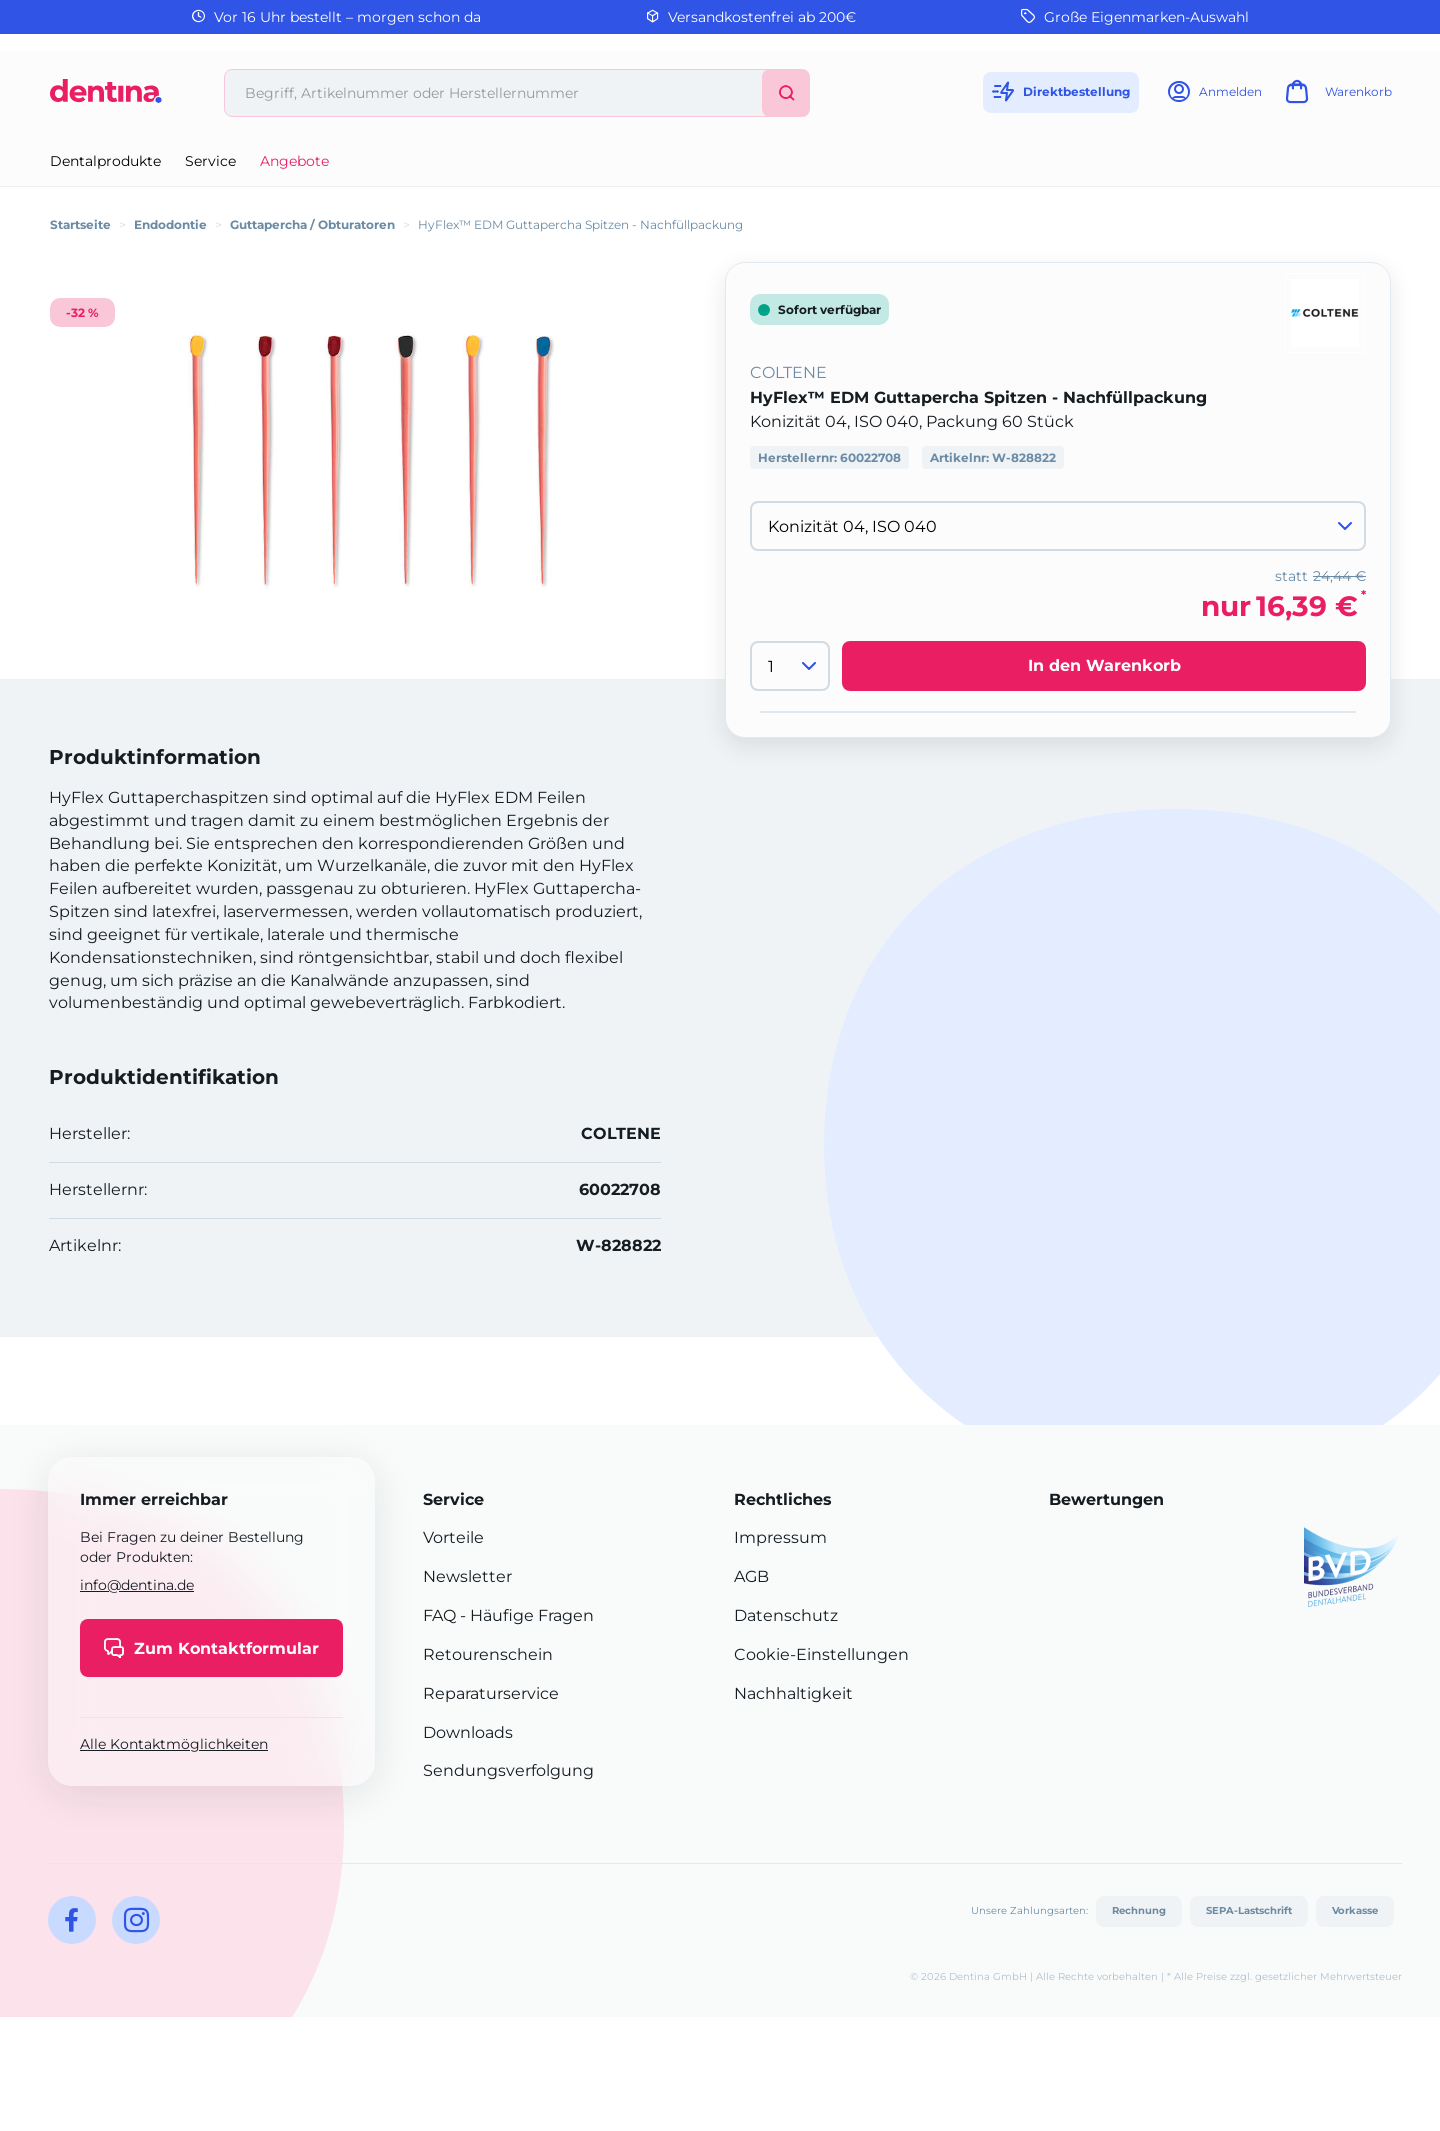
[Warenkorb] (1336, 97)
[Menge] (790, 666)
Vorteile (453, 1537)
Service (210, 161)
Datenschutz (786, 1615)
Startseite (80, 224)
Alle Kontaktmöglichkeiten (174, 1744)
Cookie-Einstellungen (821, 1654)
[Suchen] (786, 93)
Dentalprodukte (105, 161)
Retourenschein (488, 1654)
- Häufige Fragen (525, 1615)
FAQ (439, 1615)
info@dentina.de (137, 1585)
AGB (751, 1576)
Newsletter (467, 1576)
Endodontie (170, 224)
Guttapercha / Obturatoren (312, 224)
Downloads (468, 1732)
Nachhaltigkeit (793, 1693)
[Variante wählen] (1058, 526)
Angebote (294, 161)
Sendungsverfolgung (508, 1770)
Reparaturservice (491, 1693)
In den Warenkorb (1104, 665)
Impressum (780, 1537)
